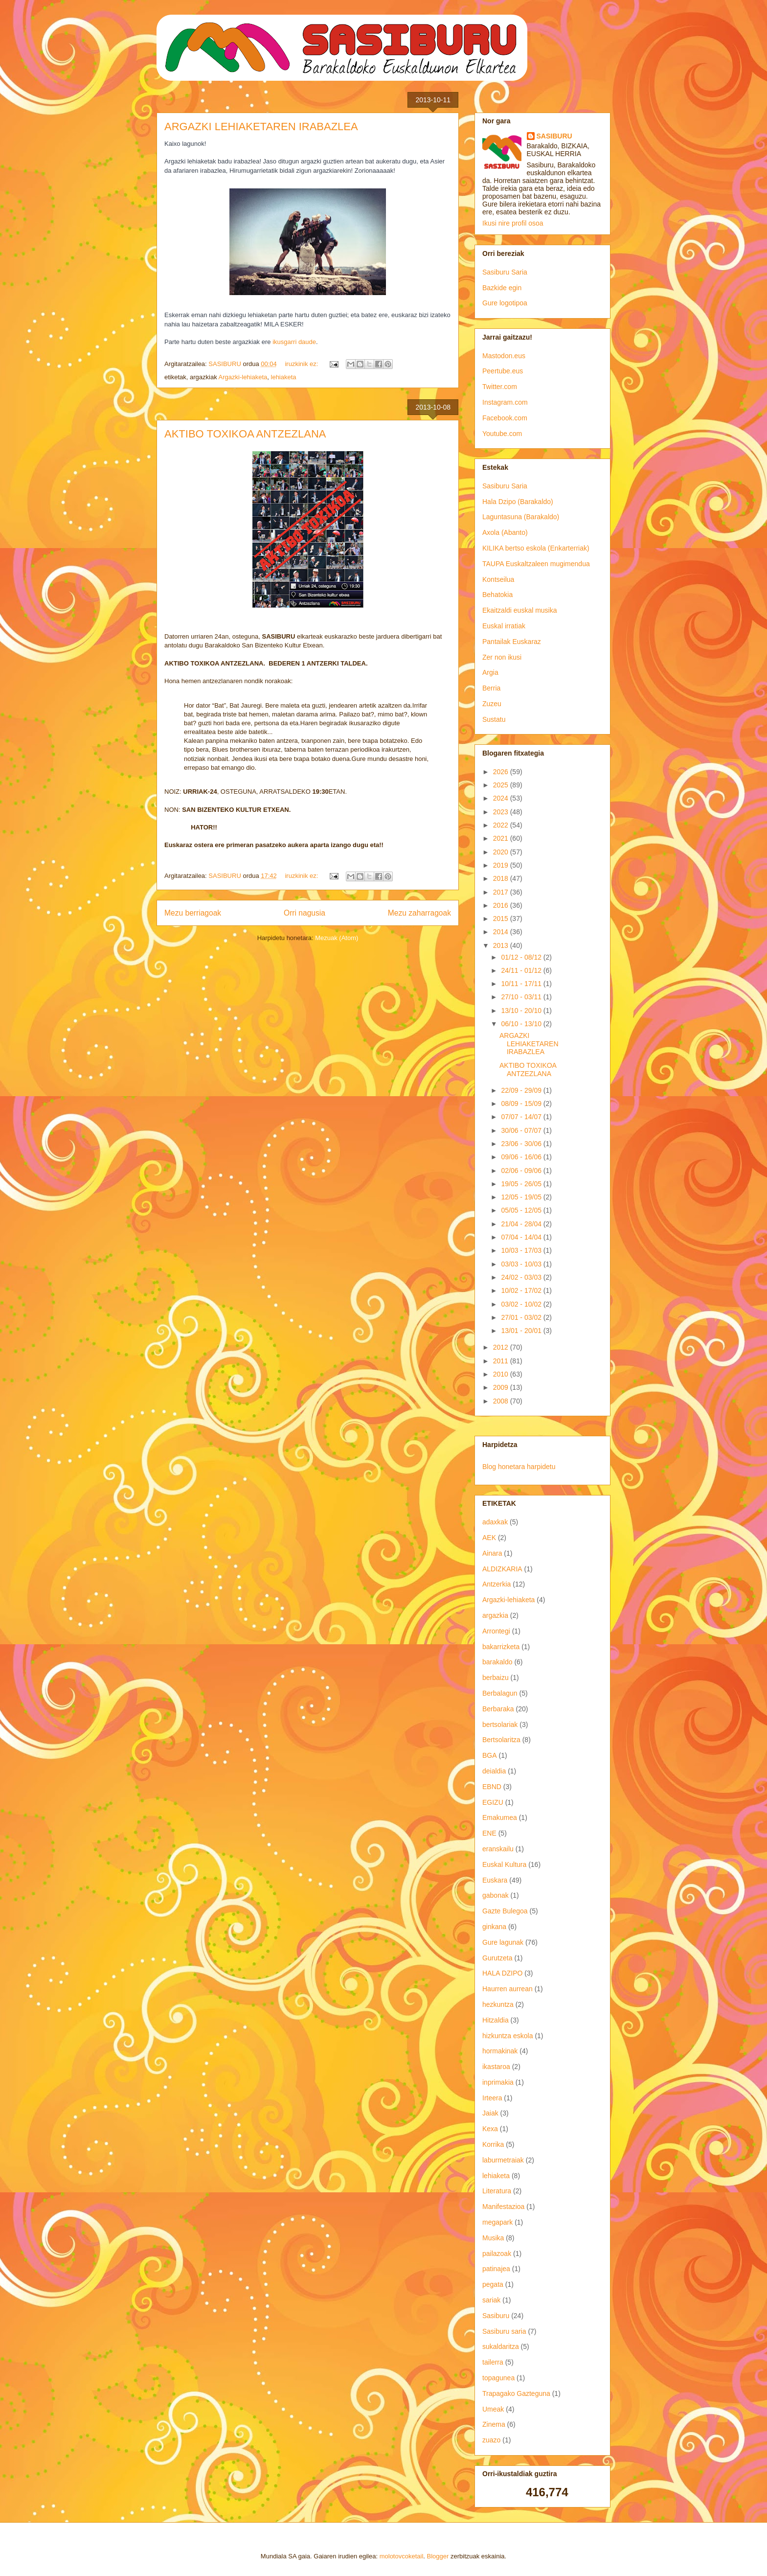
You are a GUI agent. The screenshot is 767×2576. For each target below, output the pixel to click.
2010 (501, 1374)
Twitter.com (499, 387)
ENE (489, 1833)
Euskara (494, 1880)
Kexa (490, 2129)
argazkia (495, 1615)
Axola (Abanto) (505, 532)
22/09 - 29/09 (522, 1090)
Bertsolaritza (501, 1740)
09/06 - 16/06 (522, 1157)
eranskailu (498, 1849)
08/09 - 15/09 (522, 1103)
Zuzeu (491, 704)
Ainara (492, 1553)
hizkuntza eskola (507, 2036)
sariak (491, 2300)
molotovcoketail (402, 2556)
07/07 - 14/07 (522, 1117)
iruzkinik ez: (302, 364)
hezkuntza (498, 2004)
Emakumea (499, 1817)
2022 (501, 825)
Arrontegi (496, 1631)
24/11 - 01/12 (522, 970)
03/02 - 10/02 (522, 1304)
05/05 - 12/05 (522, 1210)
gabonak (495, 1895)
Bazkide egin (501, 288)
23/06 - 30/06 (522, 1144)
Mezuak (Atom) (336, 938)
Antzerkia (496, 1584)
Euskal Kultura (504, 1864)
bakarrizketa (500, 1647)
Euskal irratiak (503, 626)
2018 (501, 878)
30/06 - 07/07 (522, 1130)
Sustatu (493, 719)
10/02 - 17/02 (522, 1290)
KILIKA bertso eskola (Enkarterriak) (535, 548)
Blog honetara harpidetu (518, 1467)
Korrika (493, 2144)
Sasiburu (495, 2316)
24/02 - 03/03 (522, 1277)
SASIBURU (554, 136)
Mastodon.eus (503, 356)
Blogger (438, 2556)
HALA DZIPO (502, 1973)
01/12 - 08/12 (522, 957)
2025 (501, 785)
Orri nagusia (304, 913)
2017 (501, 892)
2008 (501, 1401)
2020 (501, 852)
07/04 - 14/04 (522, 1237)
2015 (501, 918)
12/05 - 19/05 (522, 1197)
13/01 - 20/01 (522, 1330)
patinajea (496, 2269)
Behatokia (497, 594)
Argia (490, 672)
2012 (501, 1347)
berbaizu (495, 1677)
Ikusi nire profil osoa (512, 223)
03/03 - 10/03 (522, 1264)
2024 (501, 798)
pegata (492, 2284)
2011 (501, 1361)
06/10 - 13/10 (522, 1024)
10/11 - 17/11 (522, 984)
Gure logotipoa (504, 303)
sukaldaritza (500, 2346)
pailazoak (496, 2253)
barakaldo (497, 1662)
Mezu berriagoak (192, 913)
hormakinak (500, 2051)
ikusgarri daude (294, 341)
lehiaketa (283, 377)
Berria (491, 688)
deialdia (494, 1771)
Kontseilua (498, 579)
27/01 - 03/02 (522, 1317)
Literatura (496, 2191)
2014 (501, 932)
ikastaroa (496, 2066)
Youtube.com (502, 433)
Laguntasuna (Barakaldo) (520, 517)
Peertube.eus (502, 371)
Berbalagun (500, 1693)
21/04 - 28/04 (522, 1224)
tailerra (492, 2362)
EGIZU (492, 1802)
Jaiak (490, 2113)
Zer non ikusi (501, 657)
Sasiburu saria (504, 2331)
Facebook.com (504, 418)
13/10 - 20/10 (522, 1010)
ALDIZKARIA (502, 1569)
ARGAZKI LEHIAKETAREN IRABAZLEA (261, 126)
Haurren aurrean (507, 1989)
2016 (501, 905)
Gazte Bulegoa (505, 1911)
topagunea (498, 2378)
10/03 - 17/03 (522, 1250)
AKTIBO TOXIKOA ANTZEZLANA (245, 434)
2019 (501, 865)
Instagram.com (505, 402)
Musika (493, 2238)
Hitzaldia (495, 2020)
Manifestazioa (503, 2206)
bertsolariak (500, 1724)
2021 (501, 838)
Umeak (493, 2409)
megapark (497, 2222)
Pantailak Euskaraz (511, 641)
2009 (501, 1387)
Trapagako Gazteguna (516, 2393)
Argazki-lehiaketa (243, 377)
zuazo (491, 2440)
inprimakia (498, 2082)
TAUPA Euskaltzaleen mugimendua (536, 564)
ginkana (494, 1927)
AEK (489, 1537)
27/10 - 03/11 (522, 997)
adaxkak (495, 1522)
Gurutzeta (497, 1958)
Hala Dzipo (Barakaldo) (517, 502)
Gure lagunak (502, 1942)
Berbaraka (498, 1709)
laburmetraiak (503, 2160)
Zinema (493, 2424)
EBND (491, 1787)
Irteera (492, 2098)
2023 (501, 812)
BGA (489, 1755)
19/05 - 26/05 (522, 1184)
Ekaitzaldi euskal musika (519, 610)
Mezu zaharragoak (419, 913)
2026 (501, 772)
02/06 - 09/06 (522, 1170)
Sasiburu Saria (504, 272)
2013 (501, 945)
